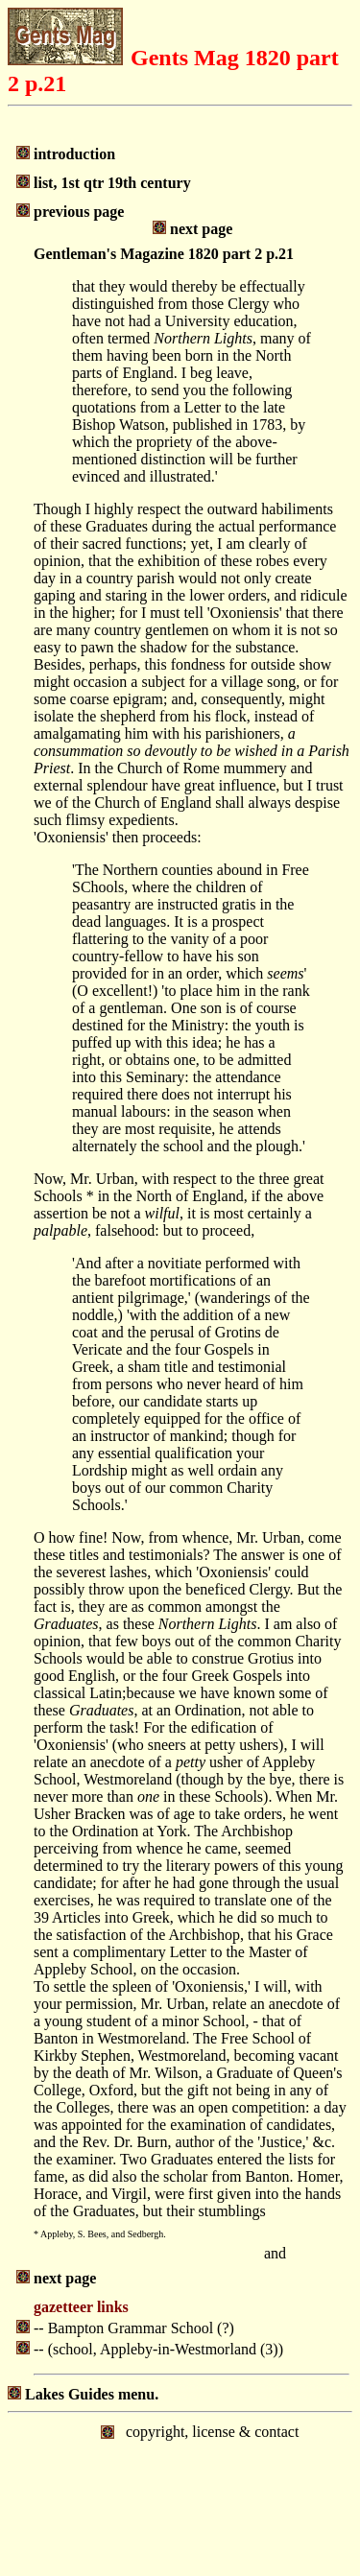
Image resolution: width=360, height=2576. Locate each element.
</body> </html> (180, 2492)
